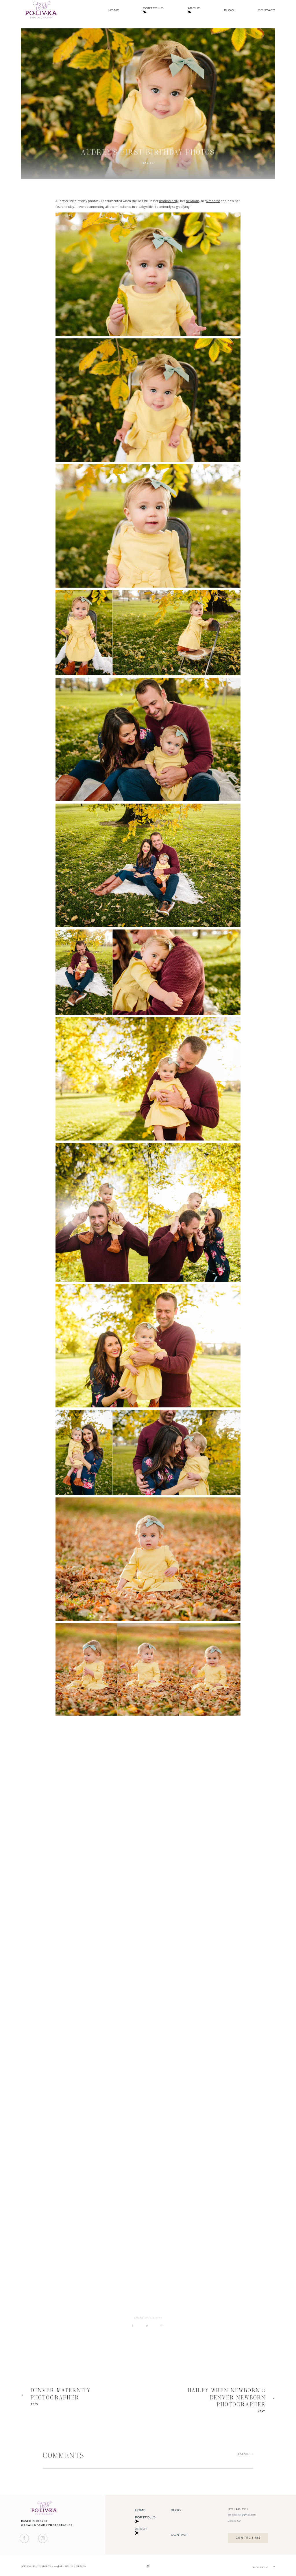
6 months (213, 201)
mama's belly (168, 201)
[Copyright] (148, 2567)
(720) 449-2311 (238, 2509)
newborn (192, 201)
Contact (266, 10)
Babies (148, 163)
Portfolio (153, 10)
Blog (229, 10)
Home (113, 10)
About (194, 10)
